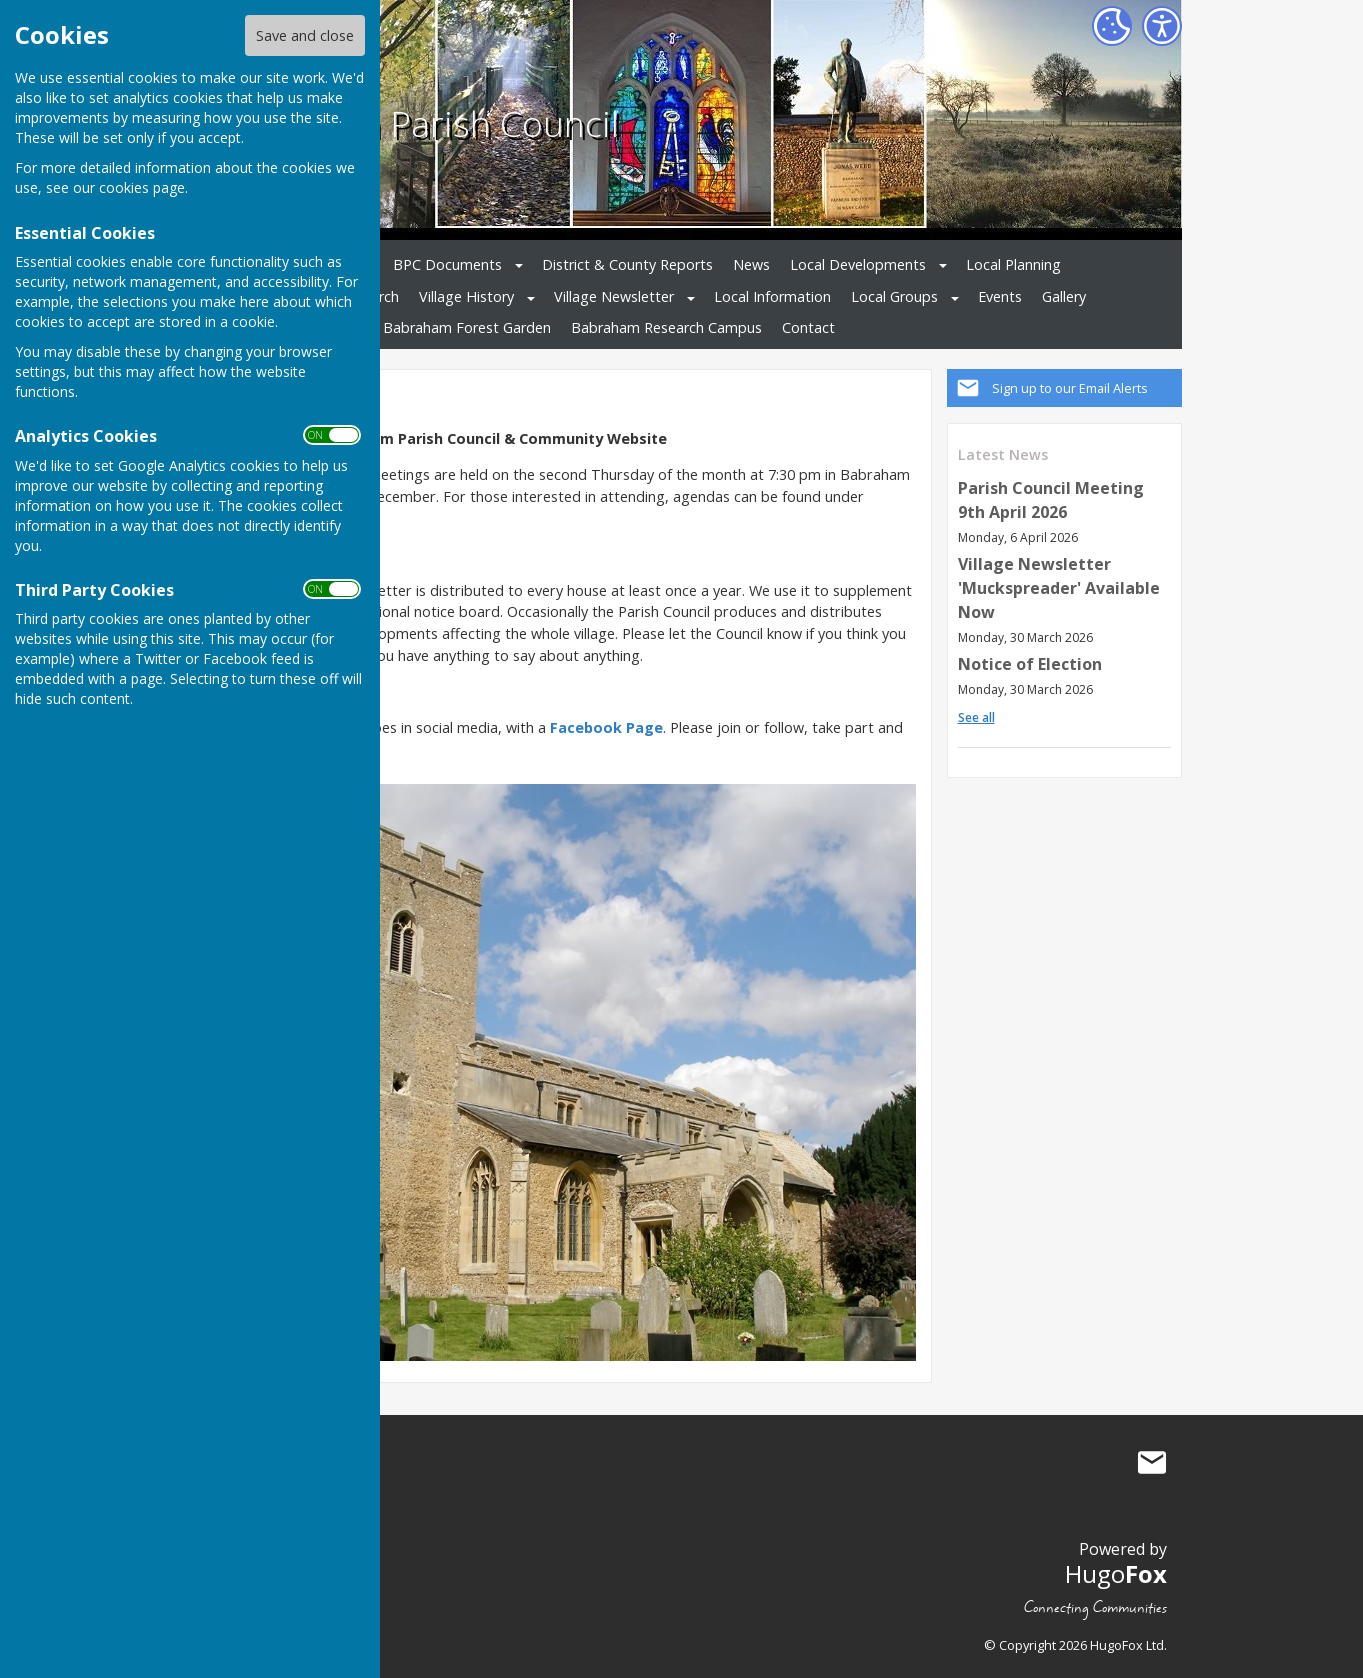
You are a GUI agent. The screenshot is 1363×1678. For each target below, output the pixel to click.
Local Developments (858, 264)
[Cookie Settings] (1112, 26)
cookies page (142, 187)
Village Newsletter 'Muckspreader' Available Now (1059, 588)
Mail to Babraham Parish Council (1152, 1462)
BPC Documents (447, 264)
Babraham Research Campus (666, 327)
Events (1000, 296)
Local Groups (894, 296)
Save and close (305, 35)
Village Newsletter (614, 296)
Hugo (1116, 1573)
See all (976, 717)
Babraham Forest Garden (467, 327)
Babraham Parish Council (416, 123)
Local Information (772, 296)
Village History (466, 296)
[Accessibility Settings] (1162, 26)
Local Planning (1013, 264)
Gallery (1064, 296)
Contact (808, 327)
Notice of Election (1030, 664)
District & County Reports (627, 264)
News (751, 264)
